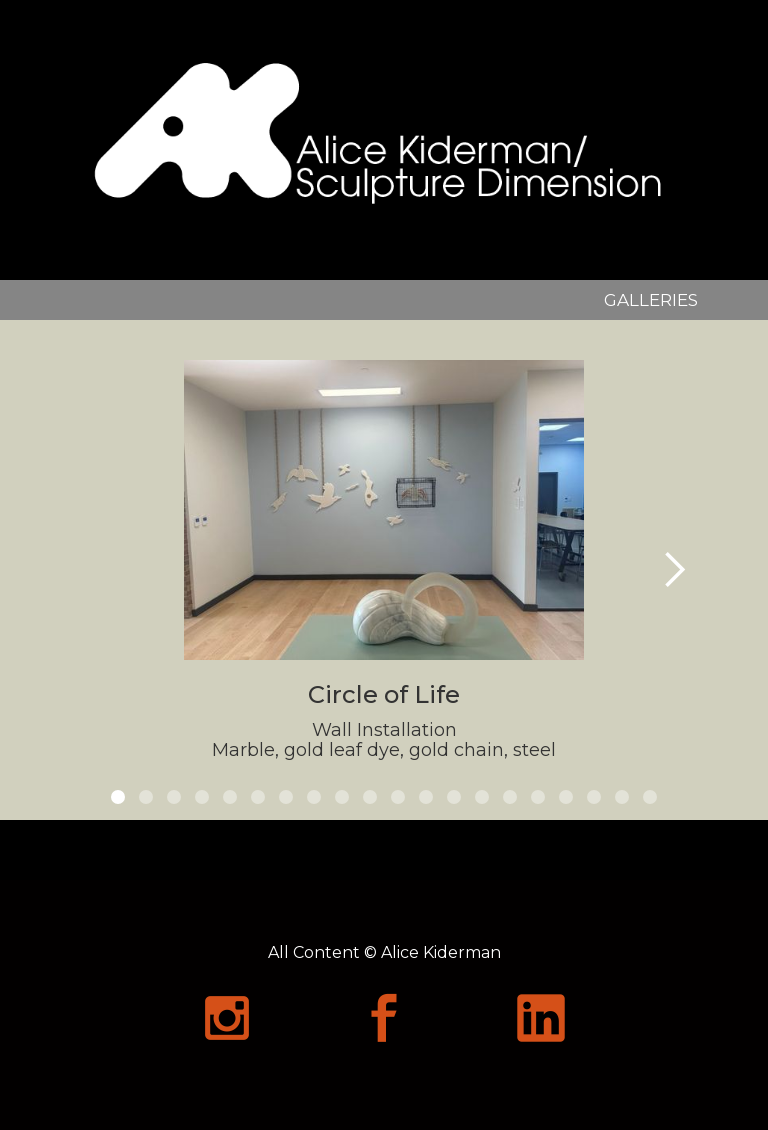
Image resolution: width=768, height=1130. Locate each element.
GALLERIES (651, 300)
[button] (674, 570)
